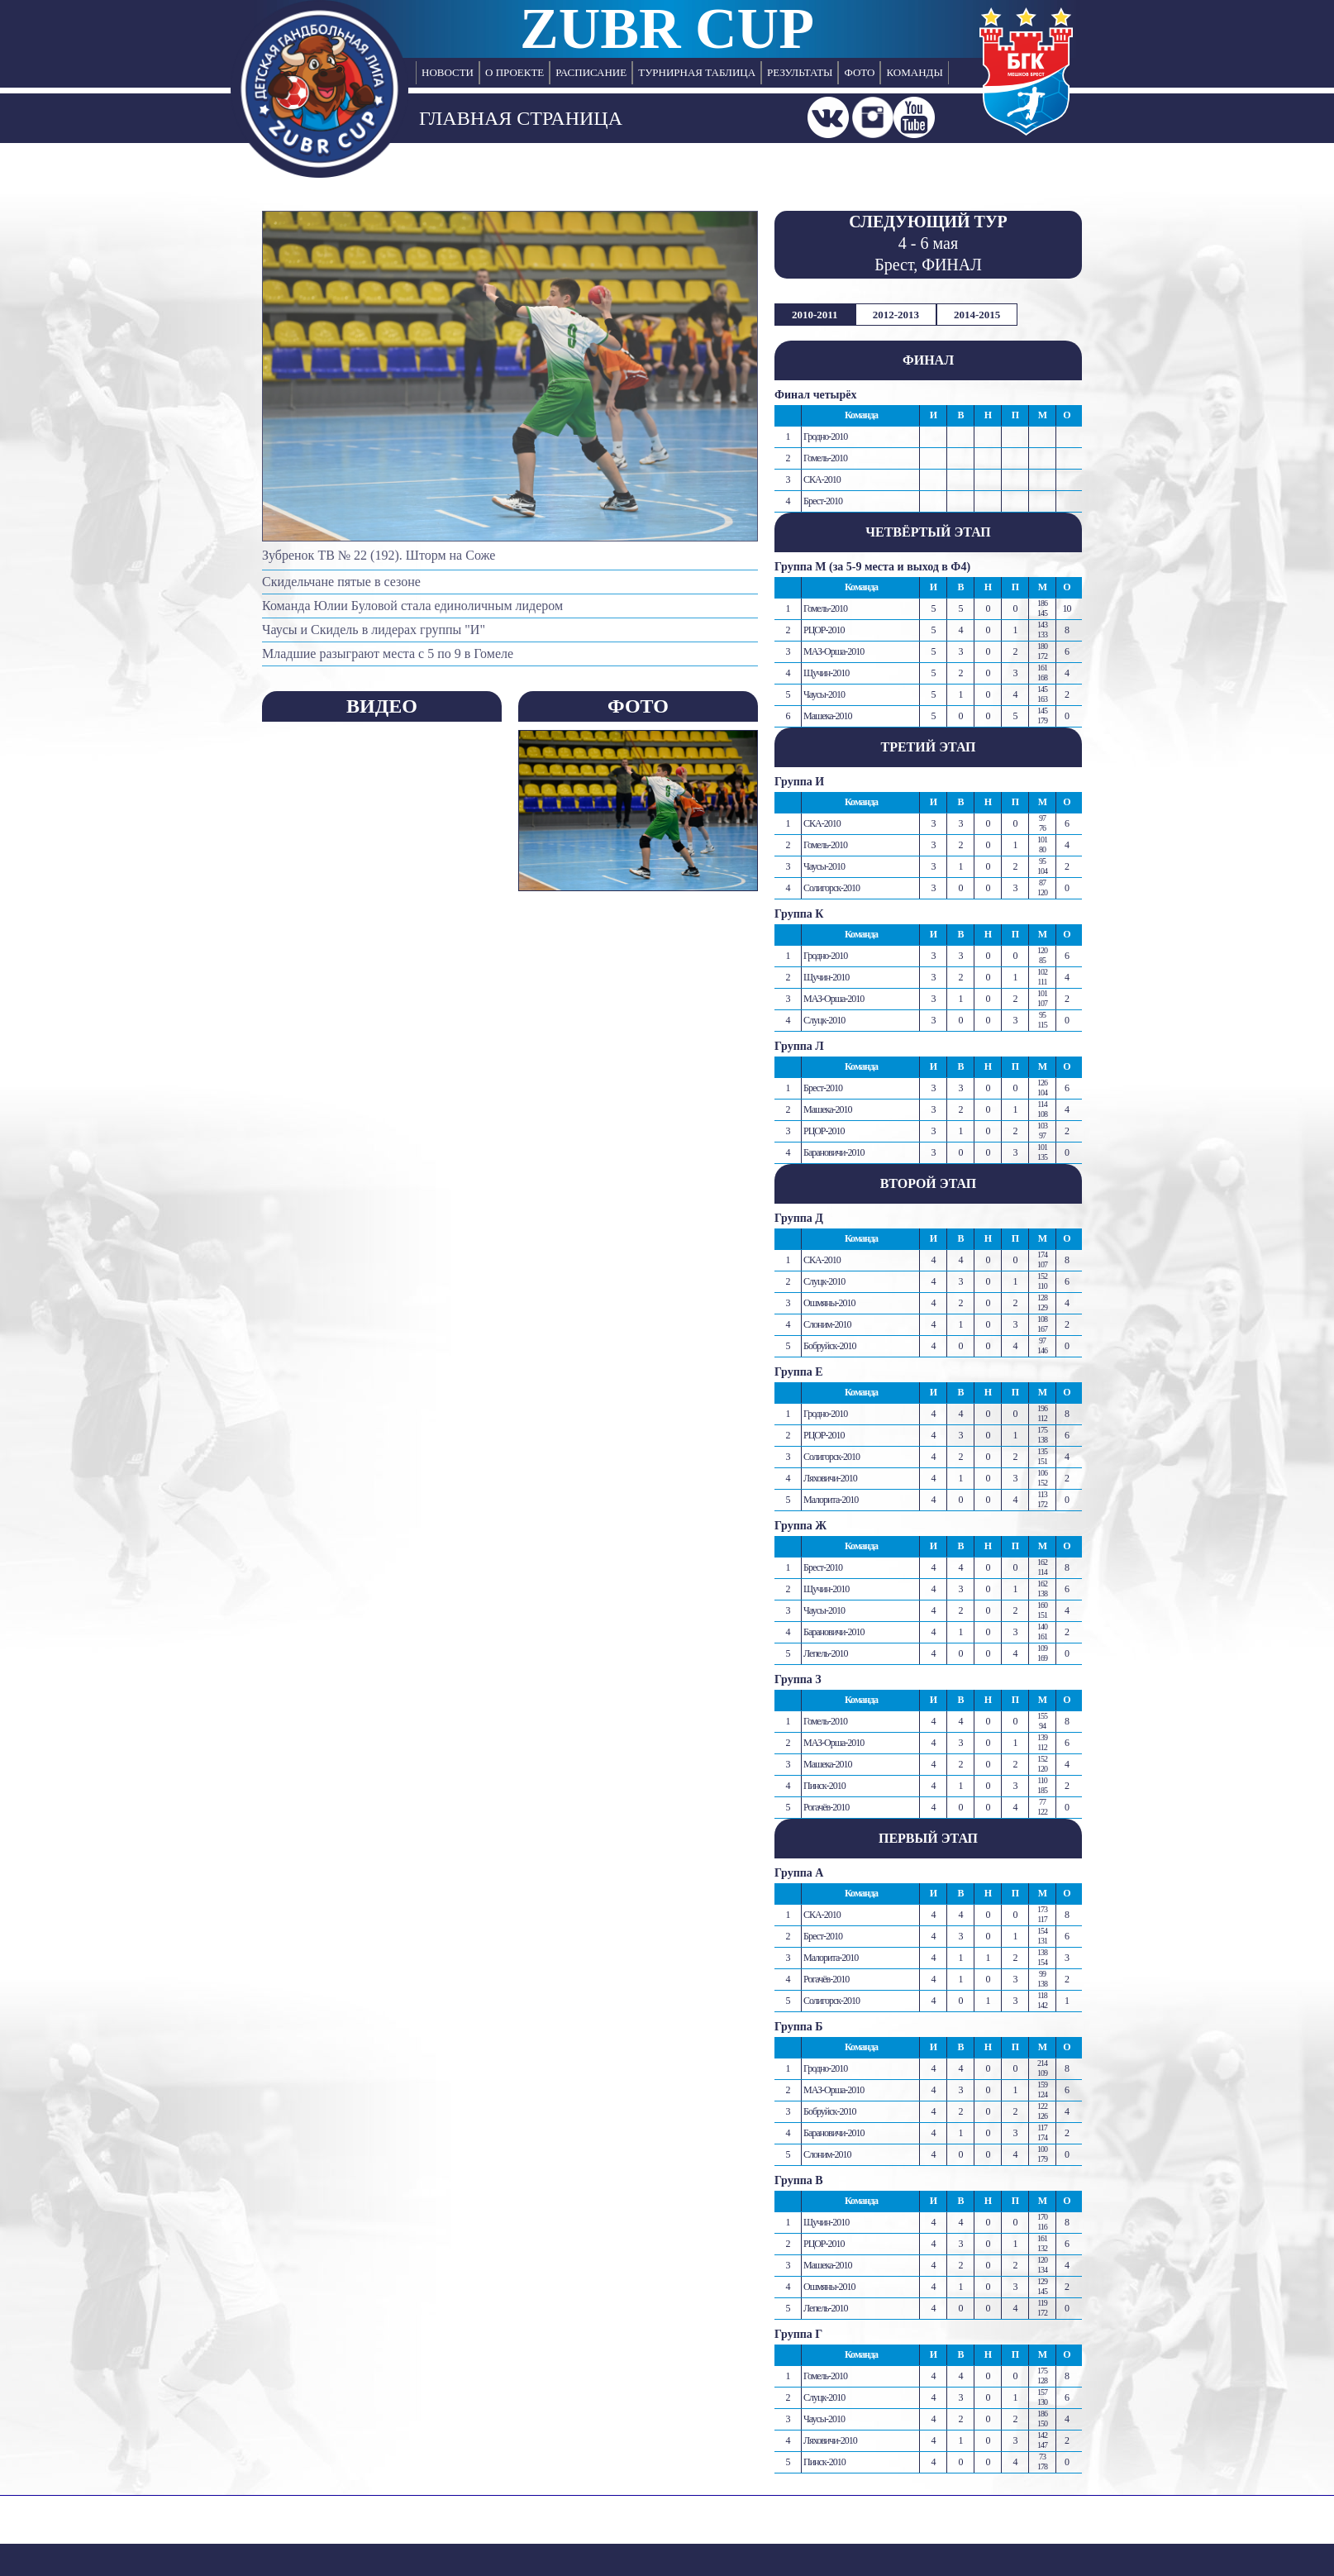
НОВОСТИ (448, 72)
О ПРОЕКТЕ (514, 72)
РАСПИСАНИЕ (591, 72)
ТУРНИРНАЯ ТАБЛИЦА (696, 72)
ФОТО (859, 72)
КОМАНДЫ (914, 72)
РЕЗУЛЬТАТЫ (799, 72)
